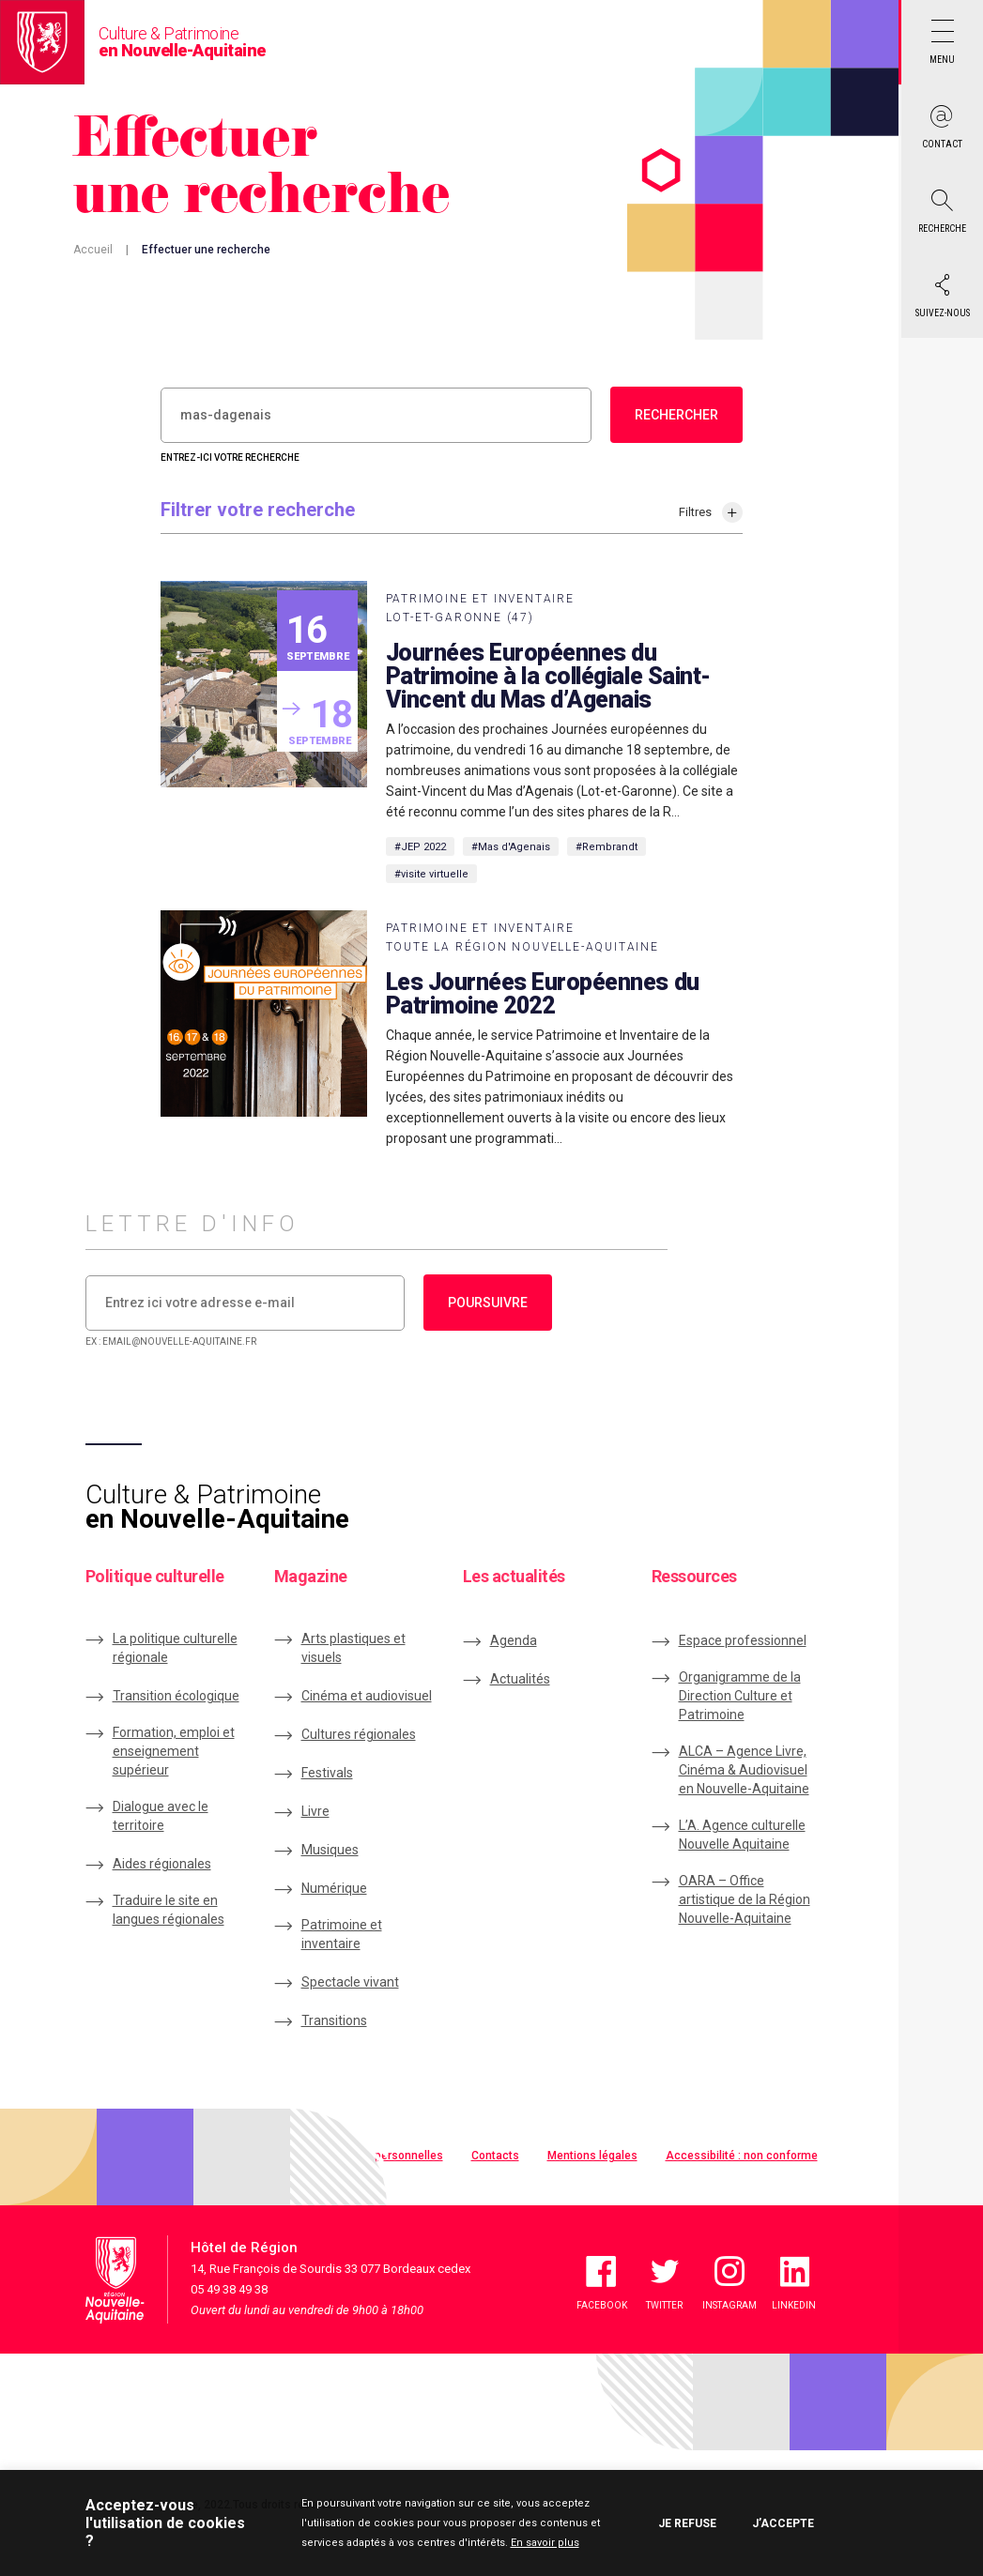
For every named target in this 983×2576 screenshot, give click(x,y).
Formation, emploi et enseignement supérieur (174, 1751)
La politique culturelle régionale (175, 1648)
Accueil (93, 249)
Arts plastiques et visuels (353, 1648)
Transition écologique (176, 1695)
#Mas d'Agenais (510, 847)
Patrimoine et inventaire (341, 1934)
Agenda (513, 1640)
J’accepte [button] (783, 2523)
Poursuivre (488, 1302)
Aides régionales (162, 1863)
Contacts (495, 2155)
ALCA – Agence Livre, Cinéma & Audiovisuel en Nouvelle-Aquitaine (744, 1770)
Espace (742, 1640)
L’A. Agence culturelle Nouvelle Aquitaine (742, 1835)
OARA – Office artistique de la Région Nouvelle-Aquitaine (744, 1899)
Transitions (334, 2020)
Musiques (330, 1849)
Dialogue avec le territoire (160, 1816)
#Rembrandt (606, 847)
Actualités (520, 1678)
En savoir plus (545, 2543)
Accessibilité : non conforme (742, 2155)
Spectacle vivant (350, 1981)
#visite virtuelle (431, 874)
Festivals (327, 1772)
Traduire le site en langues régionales (168, 1910)
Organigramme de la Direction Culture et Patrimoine (740, 1695)
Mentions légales (592, 2155)
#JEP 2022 (420, 847)
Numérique (334, 1888)
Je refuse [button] (687, 2523)
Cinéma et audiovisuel (366, 1695)
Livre (315, 1811)
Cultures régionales (358, 1734)
